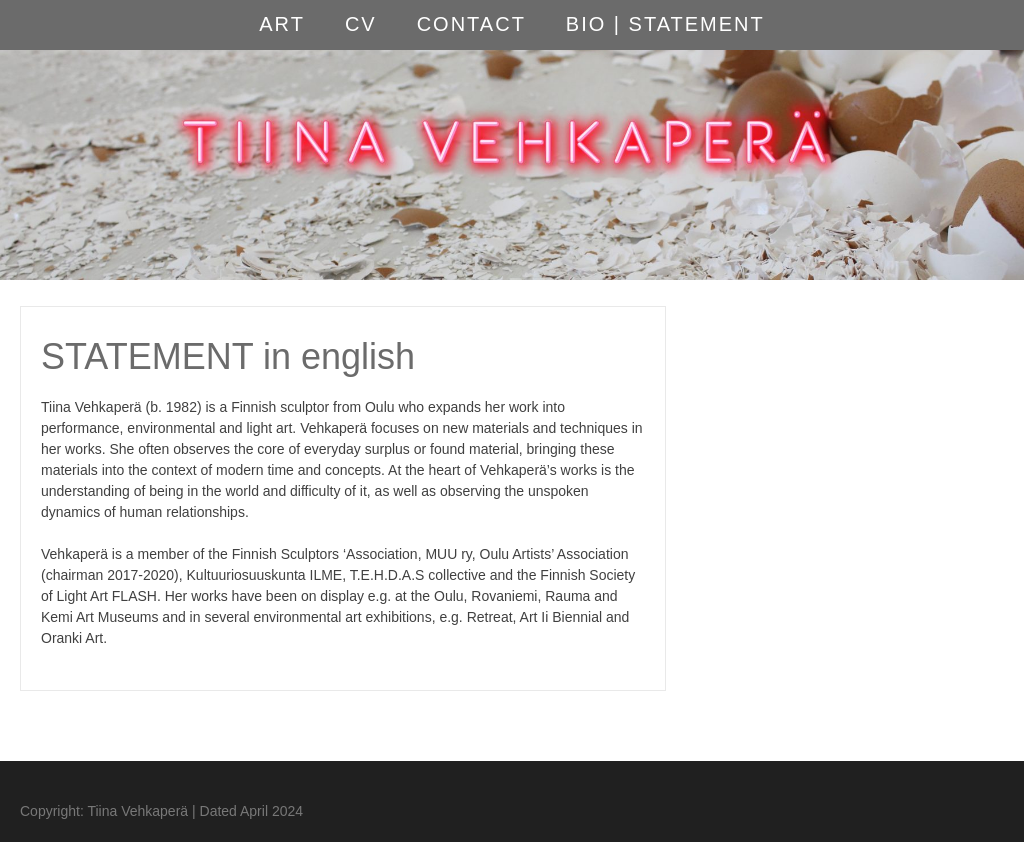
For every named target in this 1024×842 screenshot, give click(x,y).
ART (282, 24)
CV (361, 24)
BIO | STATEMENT (665, 24)
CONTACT (471, 24)
